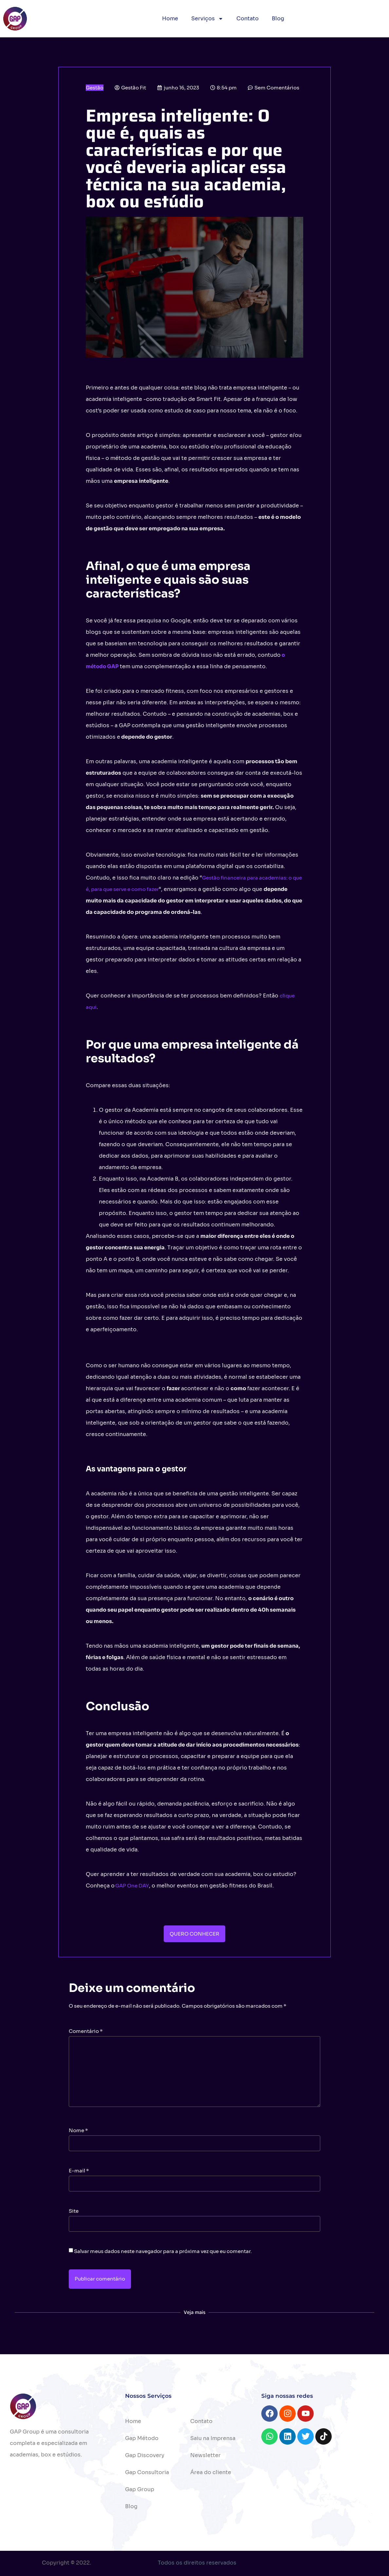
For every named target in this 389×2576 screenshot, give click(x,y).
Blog (278, 18)
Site (74, 2210)
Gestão (94, 88)
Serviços (207, 19)
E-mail (79, 2170)
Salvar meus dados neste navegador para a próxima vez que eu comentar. (163, 2251)
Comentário (86, 2031)
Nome (78, 2130)
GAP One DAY (132, 1886)
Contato (247, 18)
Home (170, 18)
